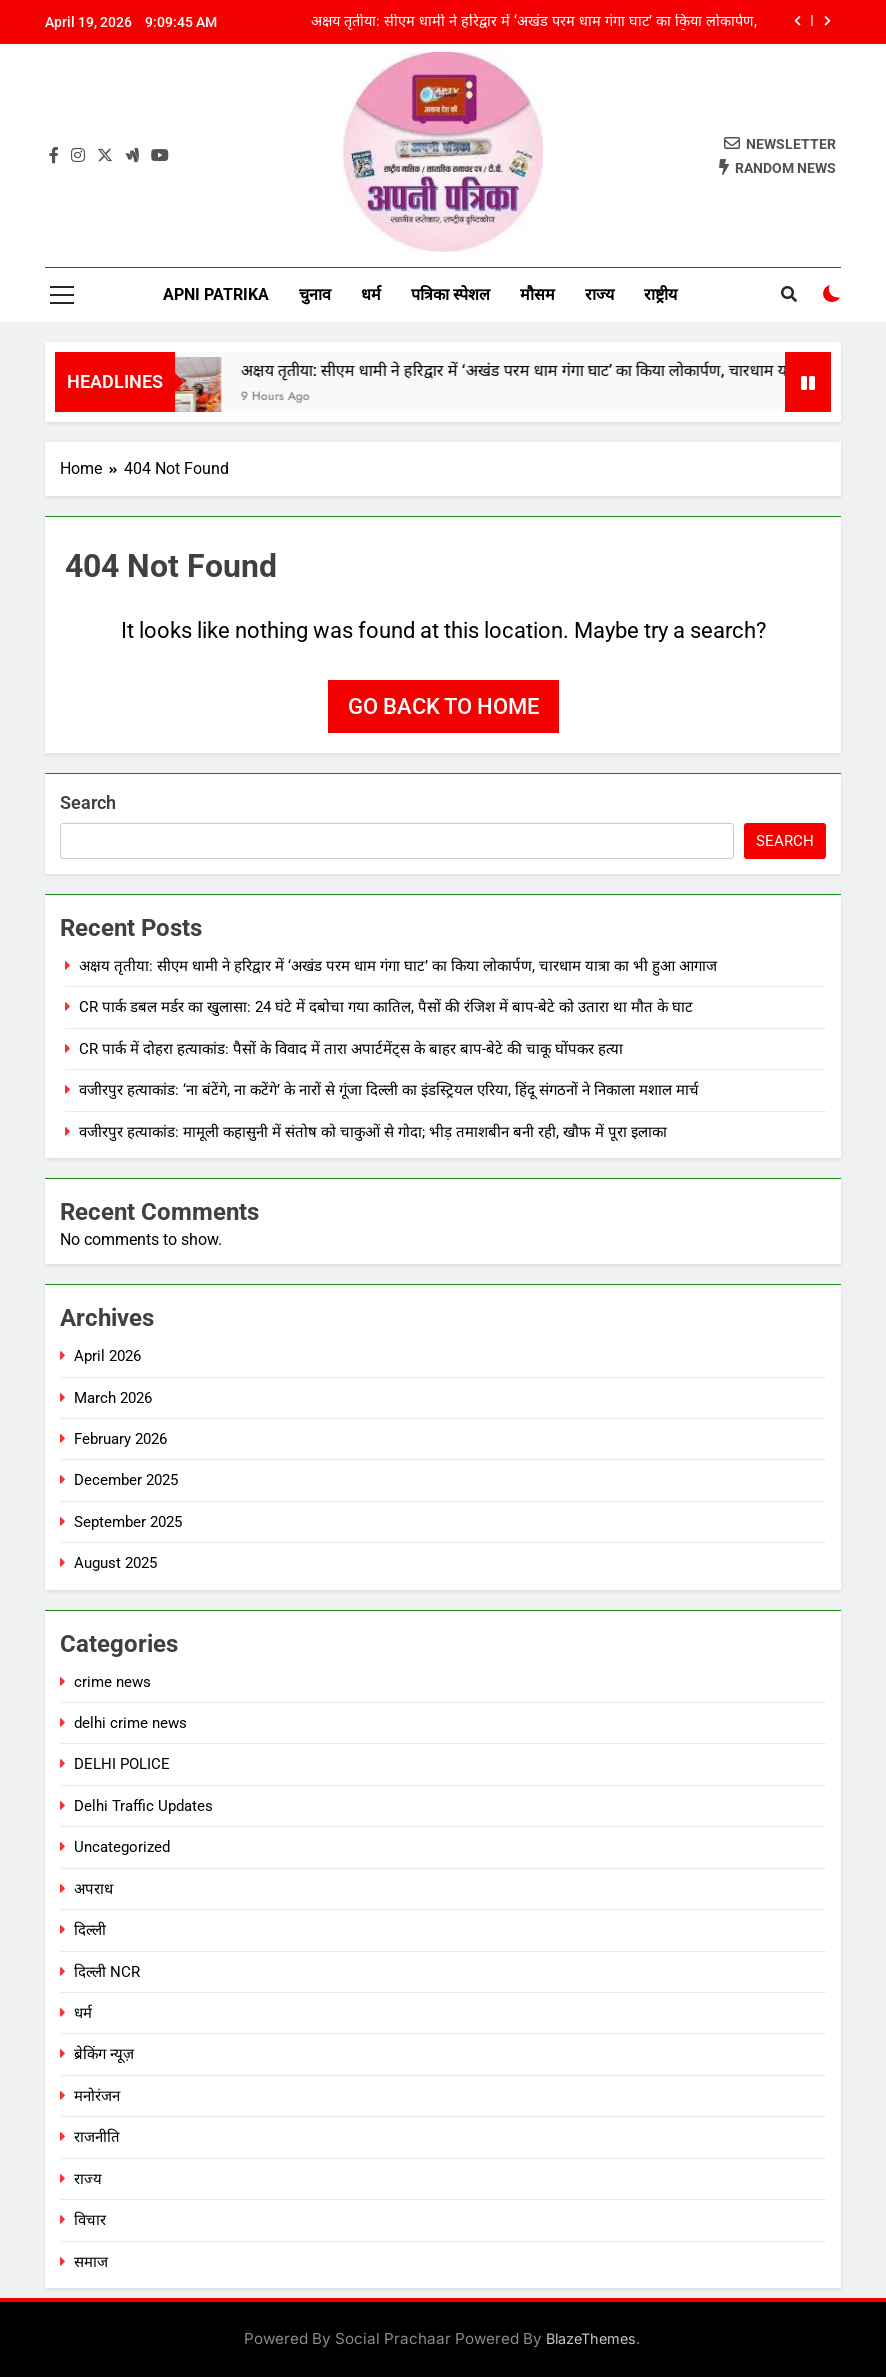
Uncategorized (122, 1847)
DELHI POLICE (122, 1764)
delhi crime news (130, 1723)
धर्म (371, 294)
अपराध (93, 1889)
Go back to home (443, 706)
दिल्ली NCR (107, 1972)
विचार (90, 2220)
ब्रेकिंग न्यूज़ (104, 2054)
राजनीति (97, 2137)
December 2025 (126, 1480)
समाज (91, 2262)
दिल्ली (90, 1930)
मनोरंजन (97, 2096)
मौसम (537, 294)
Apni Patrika (216, 294)
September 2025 (128, 1522)
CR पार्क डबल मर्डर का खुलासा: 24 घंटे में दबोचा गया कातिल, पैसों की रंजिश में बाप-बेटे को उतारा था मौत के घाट (386, 1007)
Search (88, 802)
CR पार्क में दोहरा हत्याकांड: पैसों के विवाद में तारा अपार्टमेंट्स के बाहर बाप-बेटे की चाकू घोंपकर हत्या (351, 1049)
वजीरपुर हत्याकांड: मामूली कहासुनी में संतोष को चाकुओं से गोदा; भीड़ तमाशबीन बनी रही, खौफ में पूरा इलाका (373, 1132)
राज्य (599, 294)
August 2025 (115, 1563)
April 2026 (107, 1356)
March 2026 (113, 1398)
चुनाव (315, 294)
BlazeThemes (591, 2338)
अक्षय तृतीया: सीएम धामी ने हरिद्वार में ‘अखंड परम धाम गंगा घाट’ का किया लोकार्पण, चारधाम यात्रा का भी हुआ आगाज (534, 22)
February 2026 (120, 1439)
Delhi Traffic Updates (143, 1806)
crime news (112, 1682)
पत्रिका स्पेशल (450, 294)
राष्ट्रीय (660, 294)
